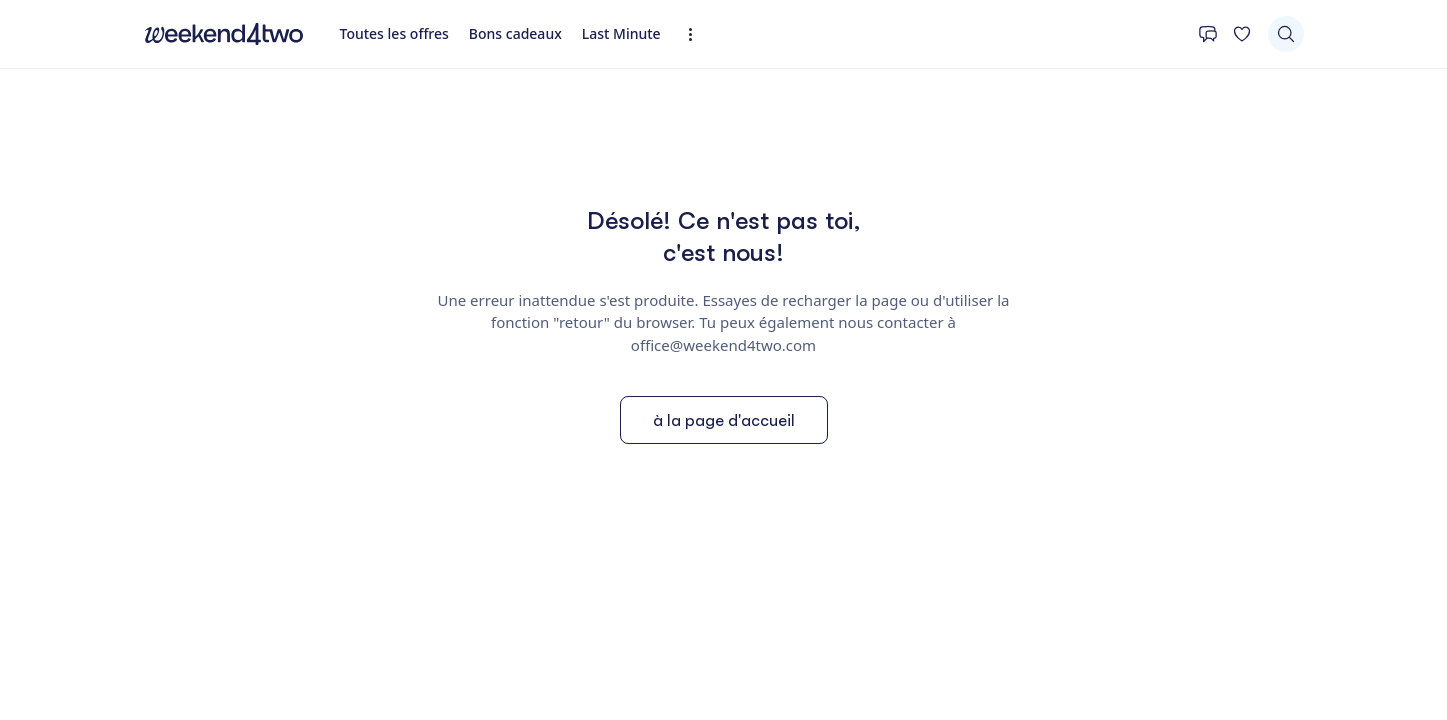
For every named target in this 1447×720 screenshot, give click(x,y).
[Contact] (1208, 34)
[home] (224, 34)
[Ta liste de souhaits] (1242, 34)
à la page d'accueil (724, 420)
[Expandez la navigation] (696, 34)
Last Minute (621, 33)
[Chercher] (1286, 34)
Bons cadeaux (515, 33)
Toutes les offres (394, 33)
